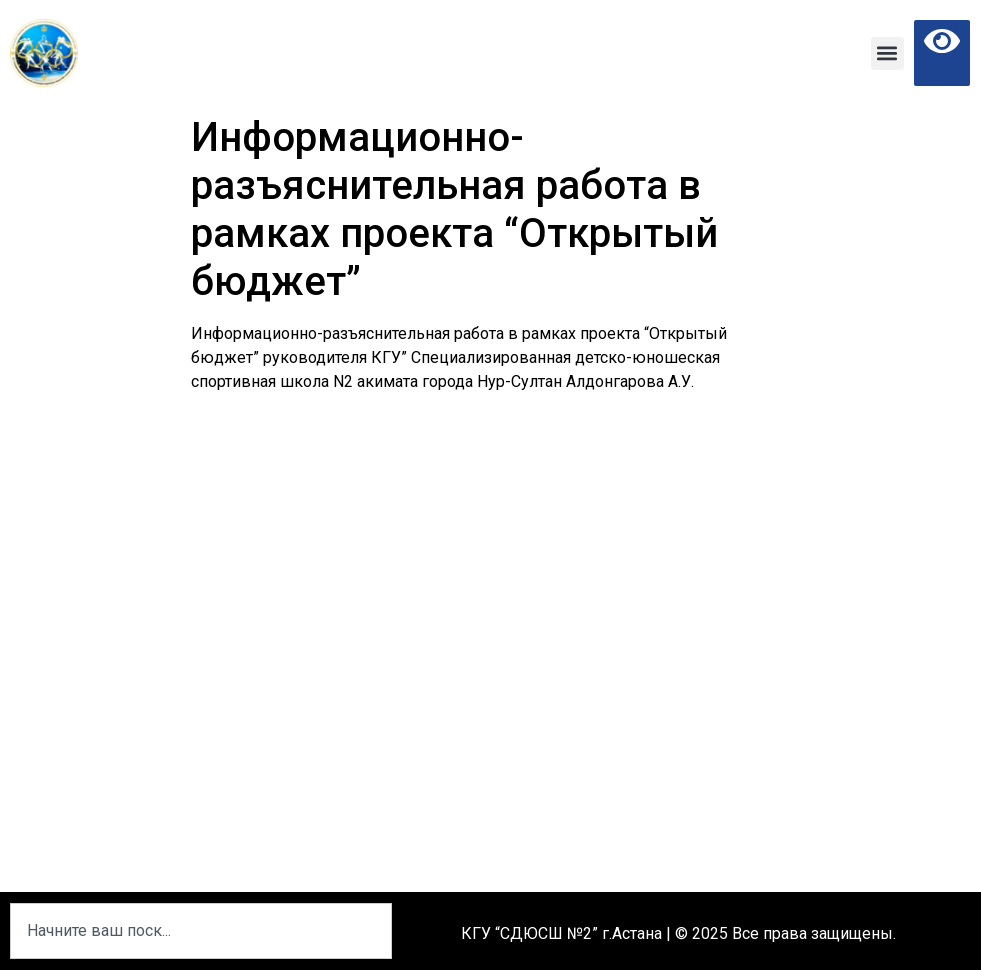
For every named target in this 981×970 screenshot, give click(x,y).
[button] (887, 53)
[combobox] (201, 931)
